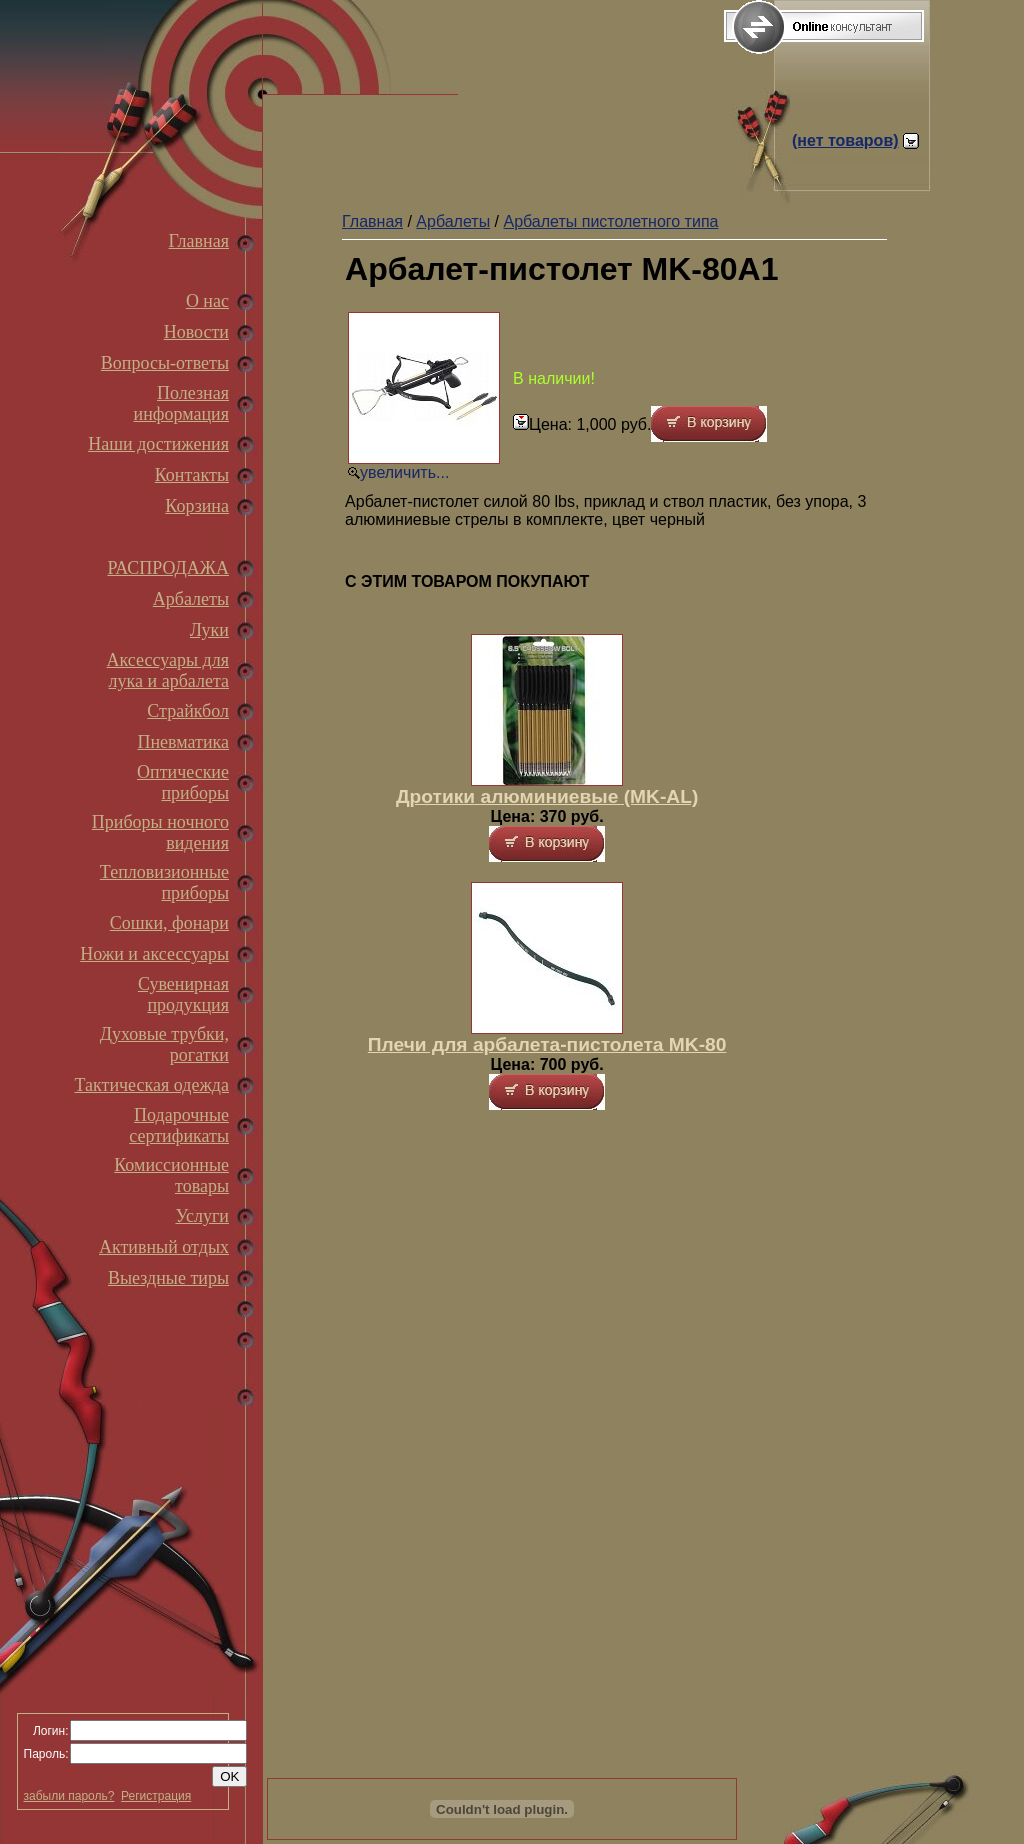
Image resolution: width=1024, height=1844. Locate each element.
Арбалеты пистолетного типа (610, 221)
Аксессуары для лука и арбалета (168, 670)
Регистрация (156, 1796)
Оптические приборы (183, 782)
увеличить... (404, 472)
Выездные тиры (168, 1278)
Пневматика (183, 742)
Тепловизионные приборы (164, 882)
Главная (199, 241)
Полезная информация (181, 403)
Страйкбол (188, 711)
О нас (207, 301)
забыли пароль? (69, 1796)
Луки (209, 630)
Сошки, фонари (169, 923)
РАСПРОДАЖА (168, 568)
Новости (196, 332)
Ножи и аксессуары (154, 954)
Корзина (197, 506)
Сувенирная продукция (183, 994)
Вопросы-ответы (165, 363)
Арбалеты (191, 599)
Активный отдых (164, 1247)
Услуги (202, 1216)
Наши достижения (158, 444)
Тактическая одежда (152, 1085)
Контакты (192, 475)
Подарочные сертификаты (179, 1125)
